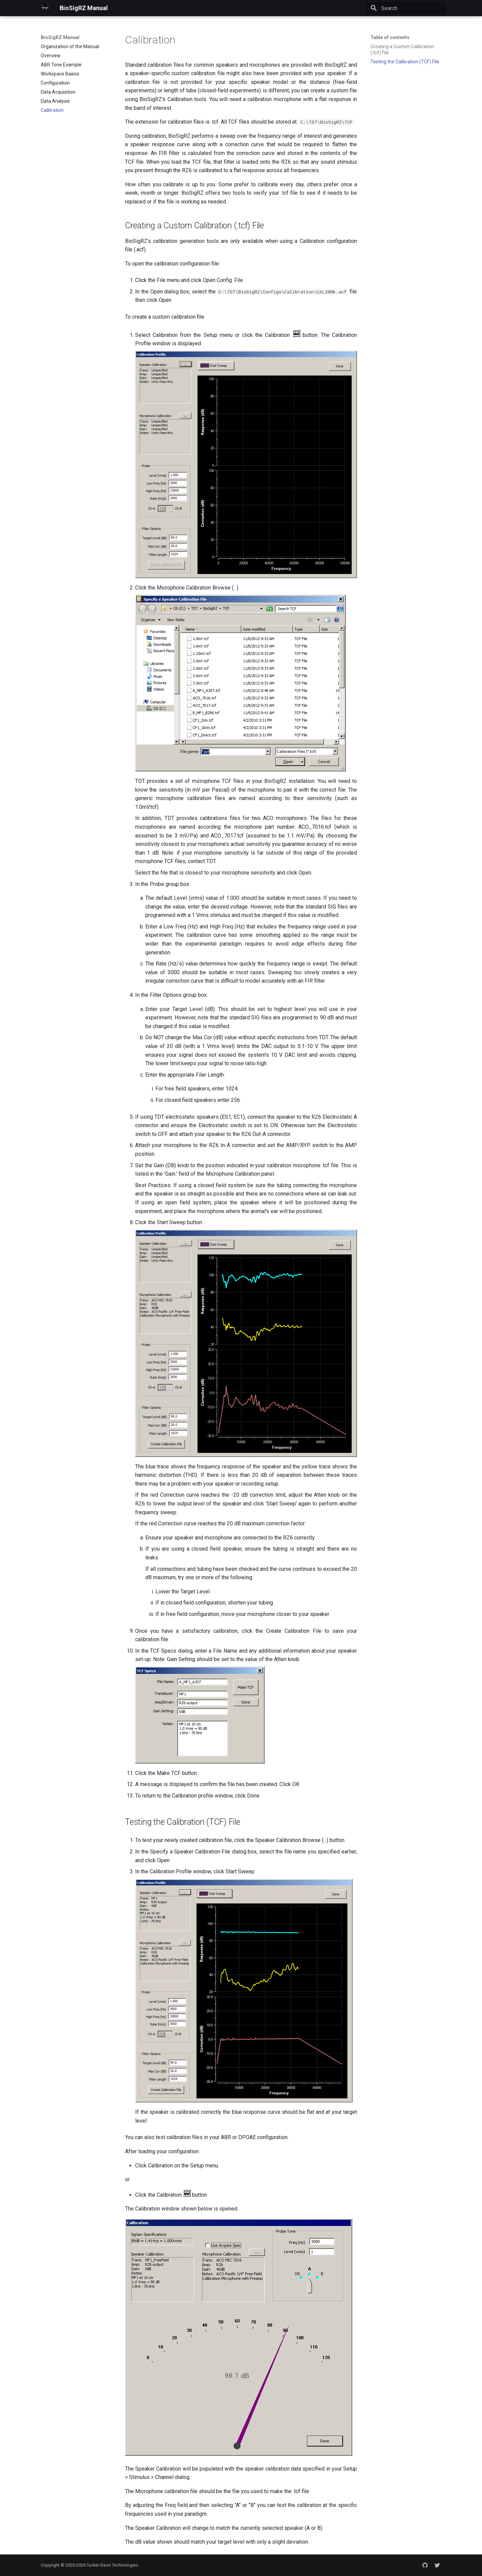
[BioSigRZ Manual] (45, 8)
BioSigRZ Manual (60, 37)
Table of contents (390, 37)
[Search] (405, 8)
